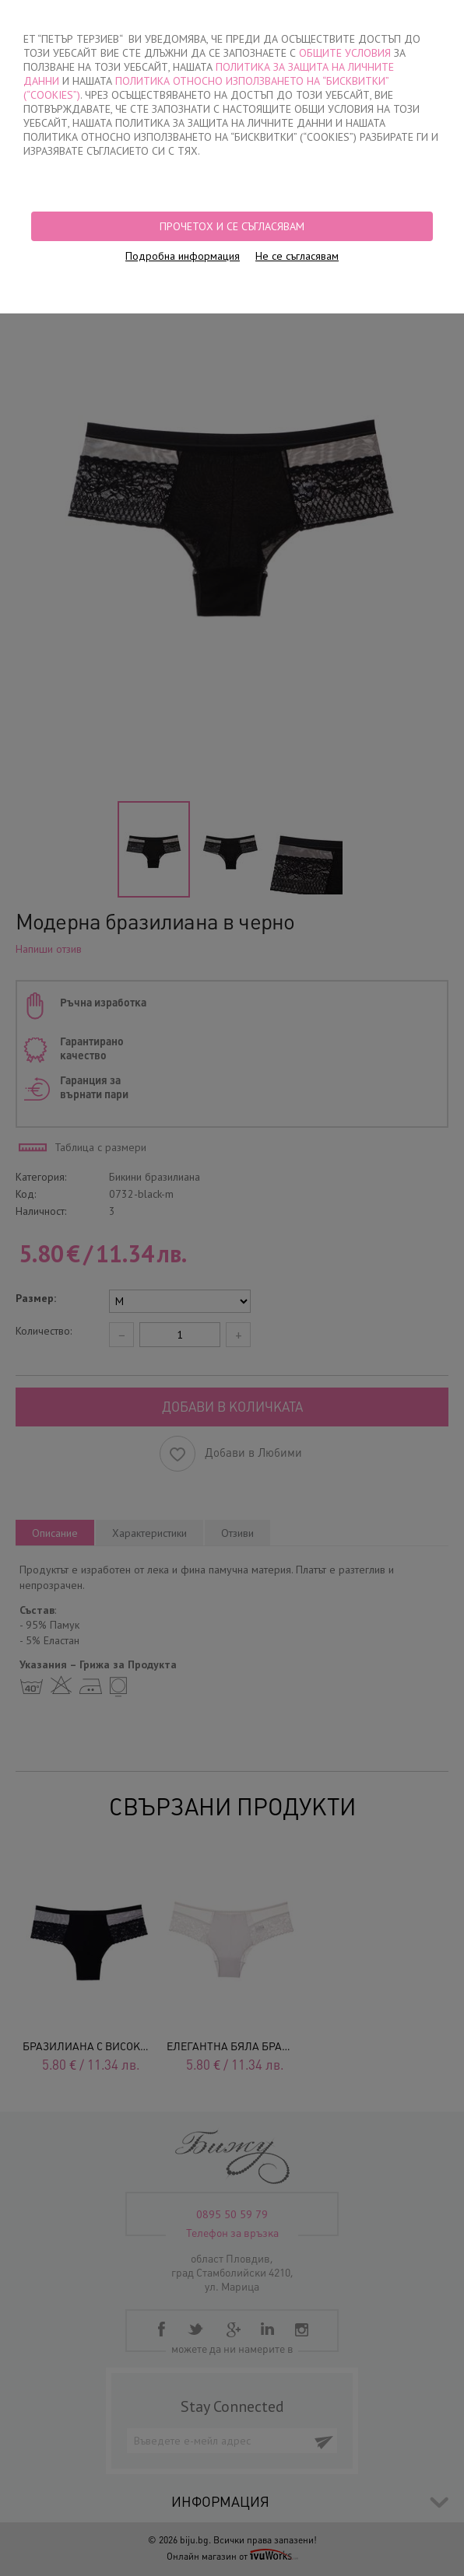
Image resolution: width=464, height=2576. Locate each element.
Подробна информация (182, 256)
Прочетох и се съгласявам (232, 226)
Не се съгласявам (297, 256)
